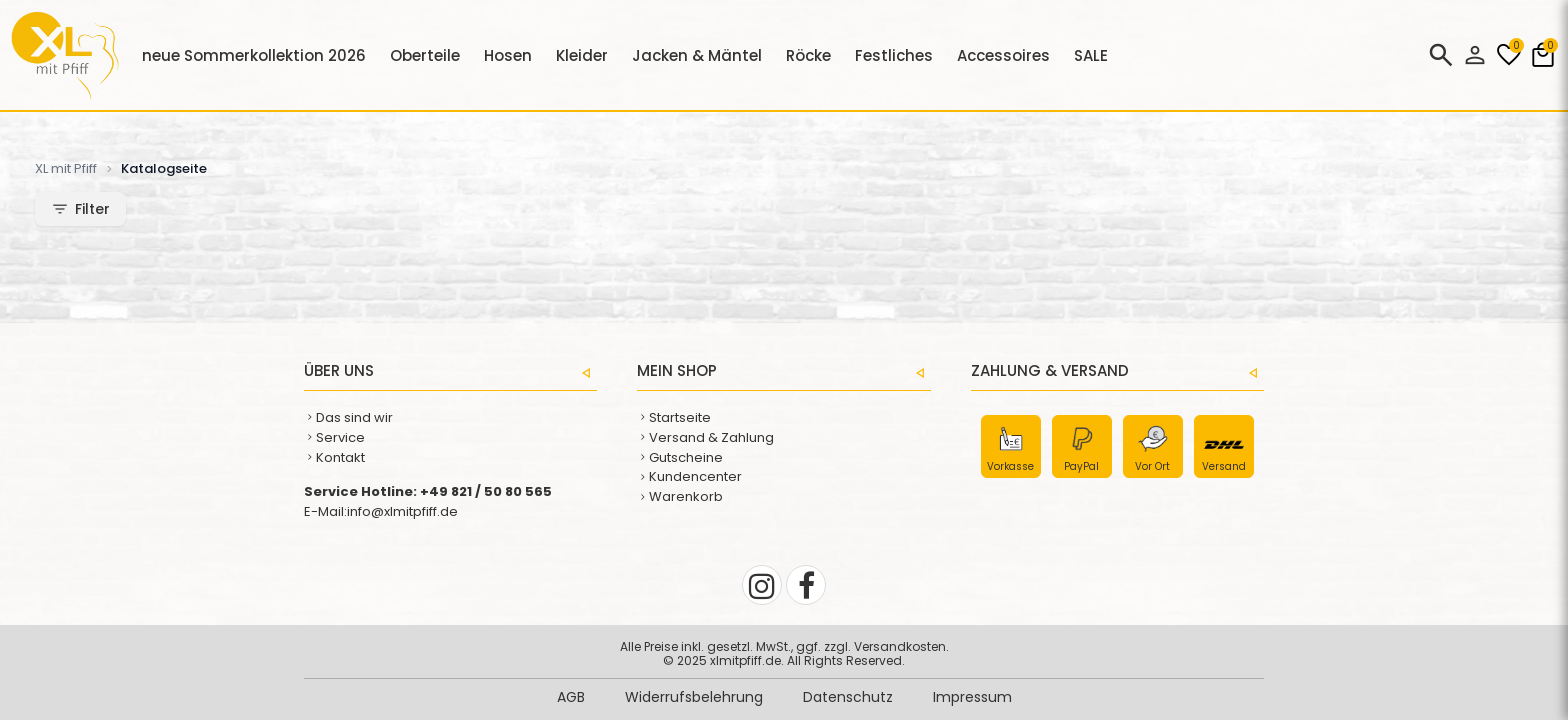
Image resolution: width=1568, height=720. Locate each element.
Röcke (808, 55)
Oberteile (425, 55)
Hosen (508, 55)
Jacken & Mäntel (697, 55)
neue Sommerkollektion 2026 (254, 55)
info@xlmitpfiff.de (402, 511)
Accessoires (1003, 55)
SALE (1091, 55)
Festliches (894, 55)
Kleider (582, 55)
